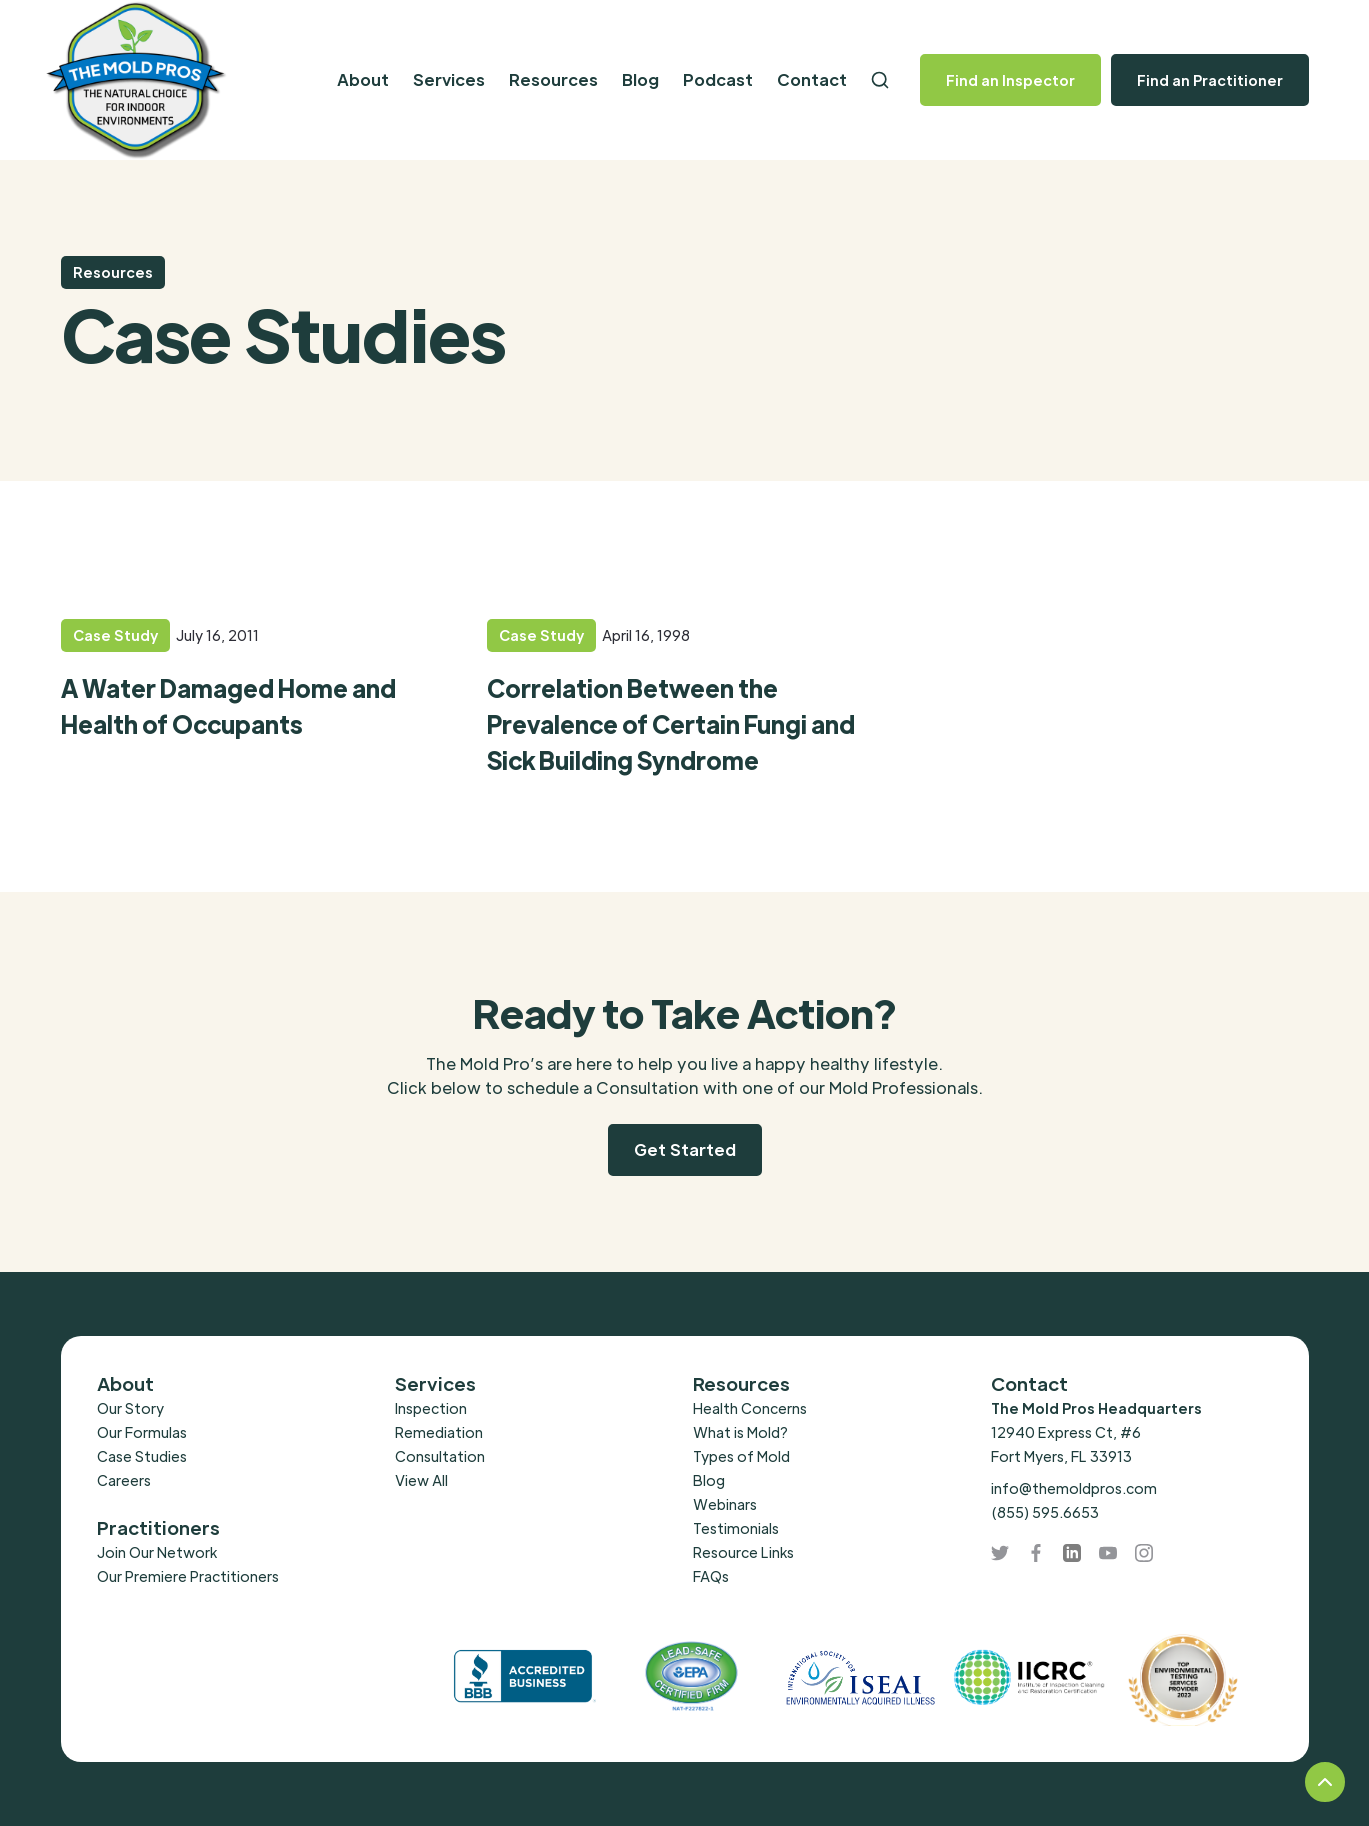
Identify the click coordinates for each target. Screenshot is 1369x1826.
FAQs (711, 1576)
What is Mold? (740, 1432)
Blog (640, 79)
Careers (124, 1480)
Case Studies (142, 1456)
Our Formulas (142, 1432)
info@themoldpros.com (1074, 1488)
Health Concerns (750, 1408)
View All (421, 1480)
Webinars (725, 1504)
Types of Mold (741, 1456)
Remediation (439, 1432)
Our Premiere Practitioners (188, 1576)
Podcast (718, 79)
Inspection (431, 1408)
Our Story (130, 1408)
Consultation (440, 1456)
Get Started (685, 1149)
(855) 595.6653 (1045, 1512)
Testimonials (736, 1528)
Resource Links (743, 1552)
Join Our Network (157, 1552)
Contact (812, 79)
